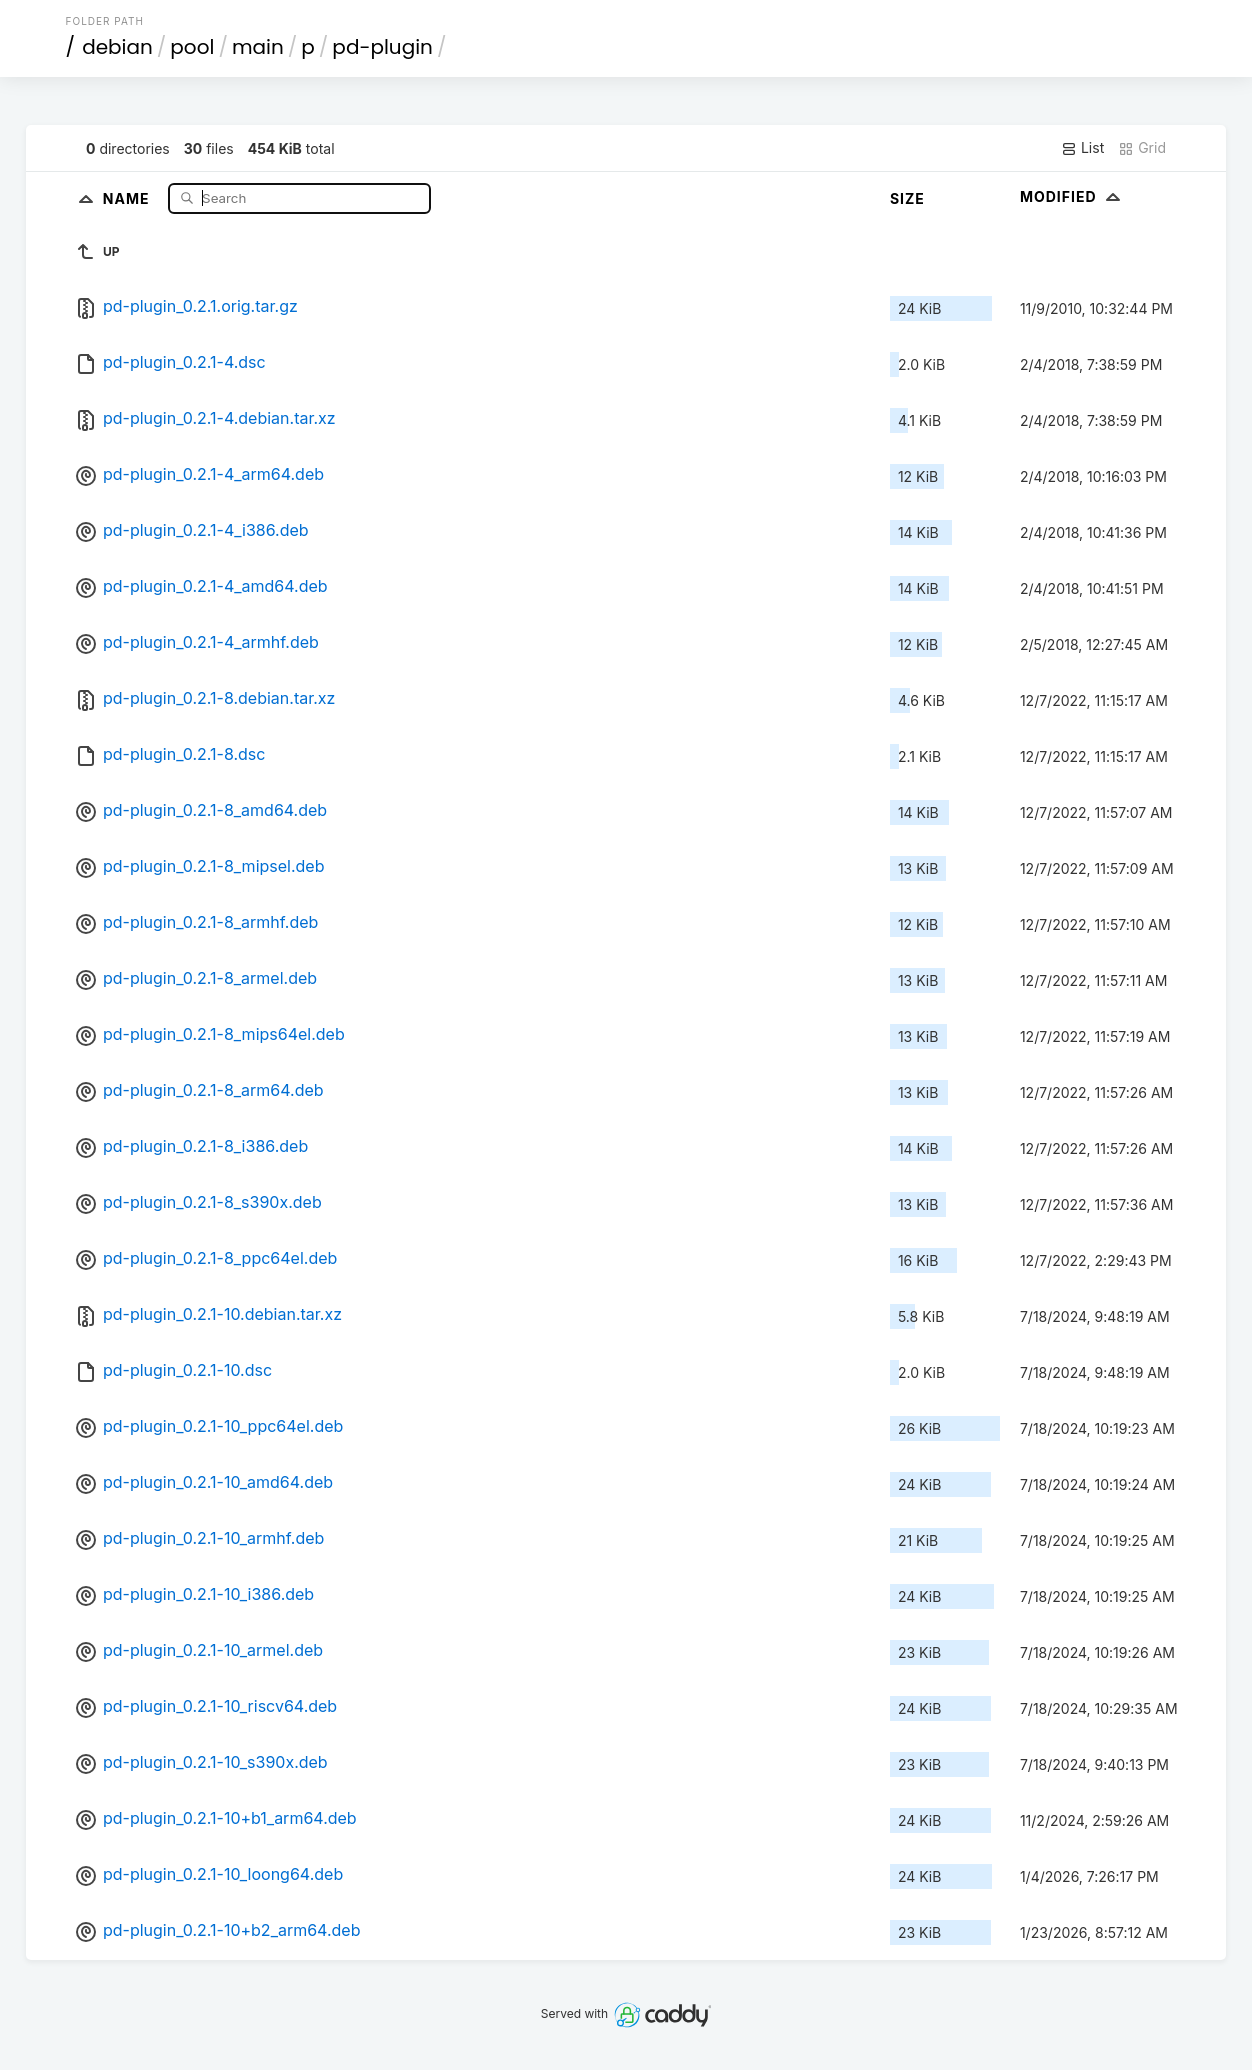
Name (128, 197)
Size (907, 198)
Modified (1072, 196)
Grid (1142, 148)
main (258, 47)
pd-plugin (382, 47)
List (1082, 148)
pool (192, 47)
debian (117, 47)
